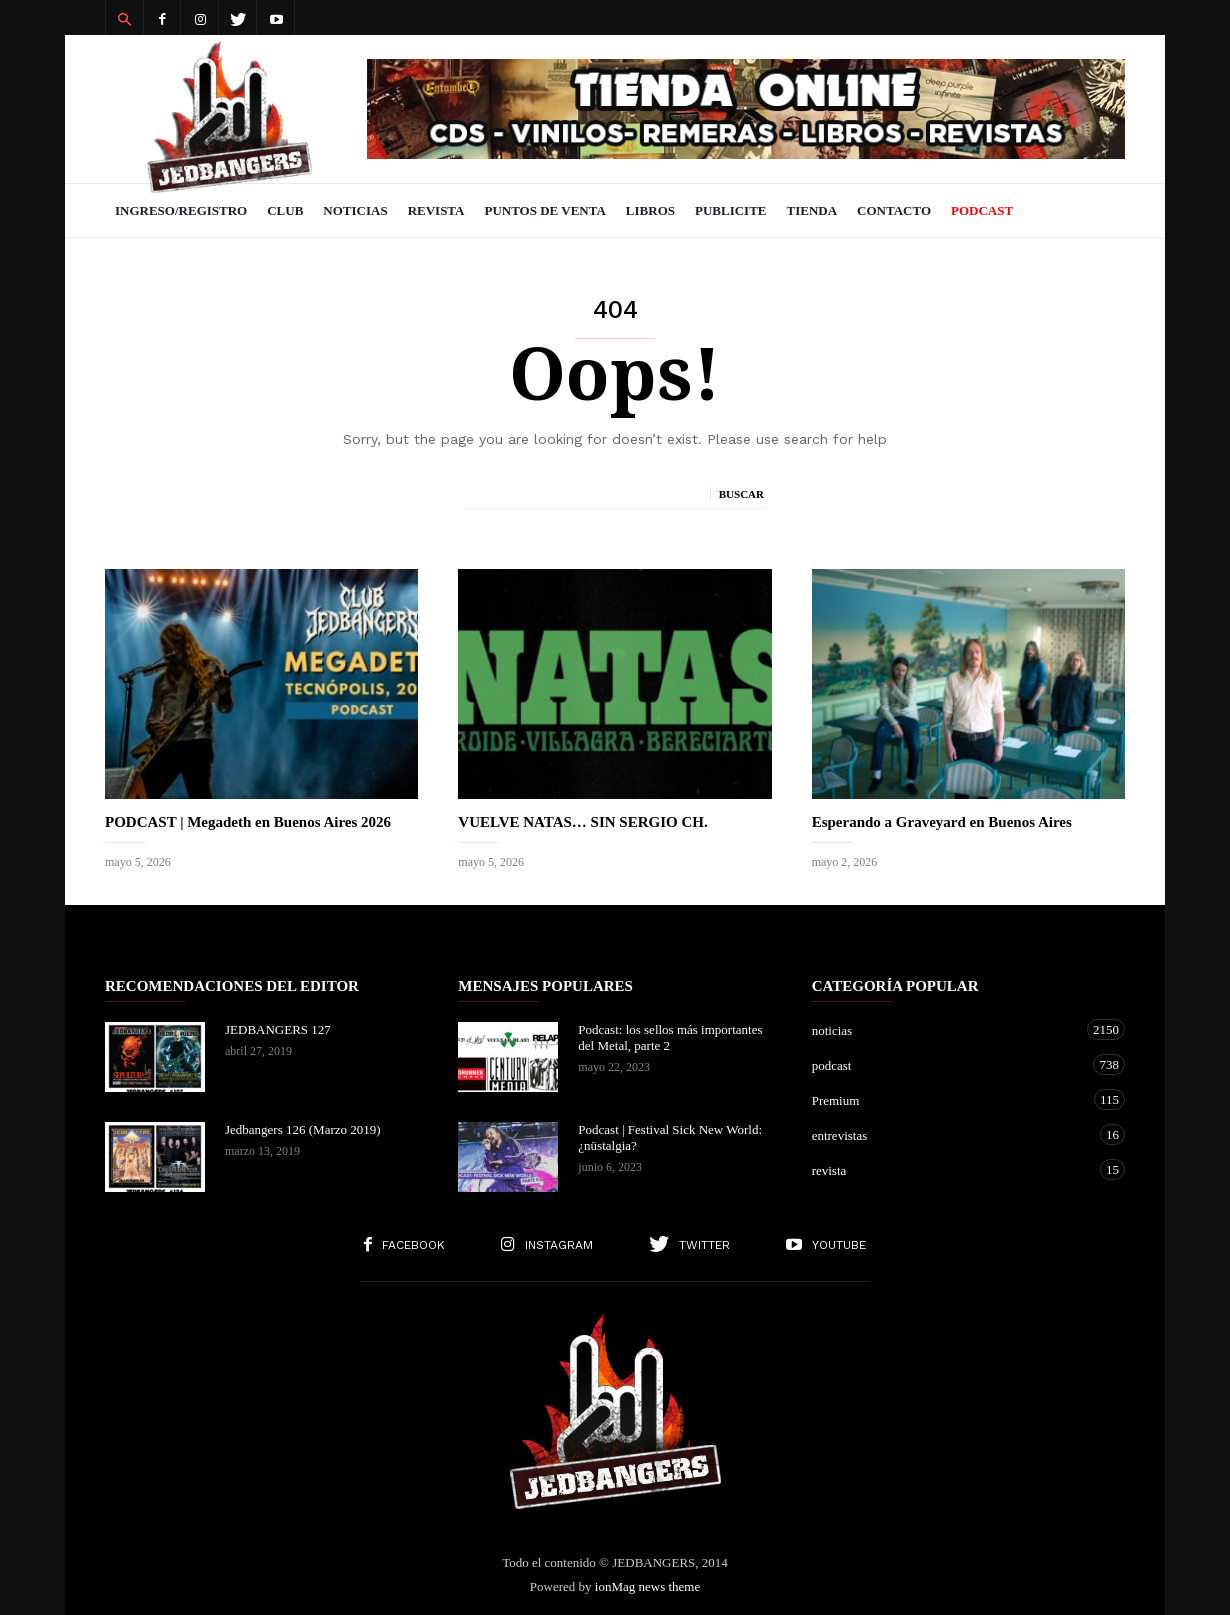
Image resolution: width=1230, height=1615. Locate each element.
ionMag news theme (647, 1586)
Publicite (731, 210)
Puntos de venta (544, 210)
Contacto (894, 210)
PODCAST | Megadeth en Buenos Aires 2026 (248, 822)
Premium (948, 1099)
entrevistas (948, 1134)
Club (285, 210)
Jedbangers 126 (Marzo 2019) (303, 1129)
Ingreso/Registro (181, 210)
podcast (948, 1064)
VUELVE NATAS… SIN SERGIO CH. (582, 822)
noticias (948, 1029)
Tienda (812, 210)
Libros (650, 210)
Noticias (355, 210)
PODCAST (982, 210)
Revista (436, 210)
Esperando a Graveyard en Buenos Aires (942, 822)
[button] (124, 18)
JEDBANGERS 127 (278, 1029)
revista (948, 1169)
